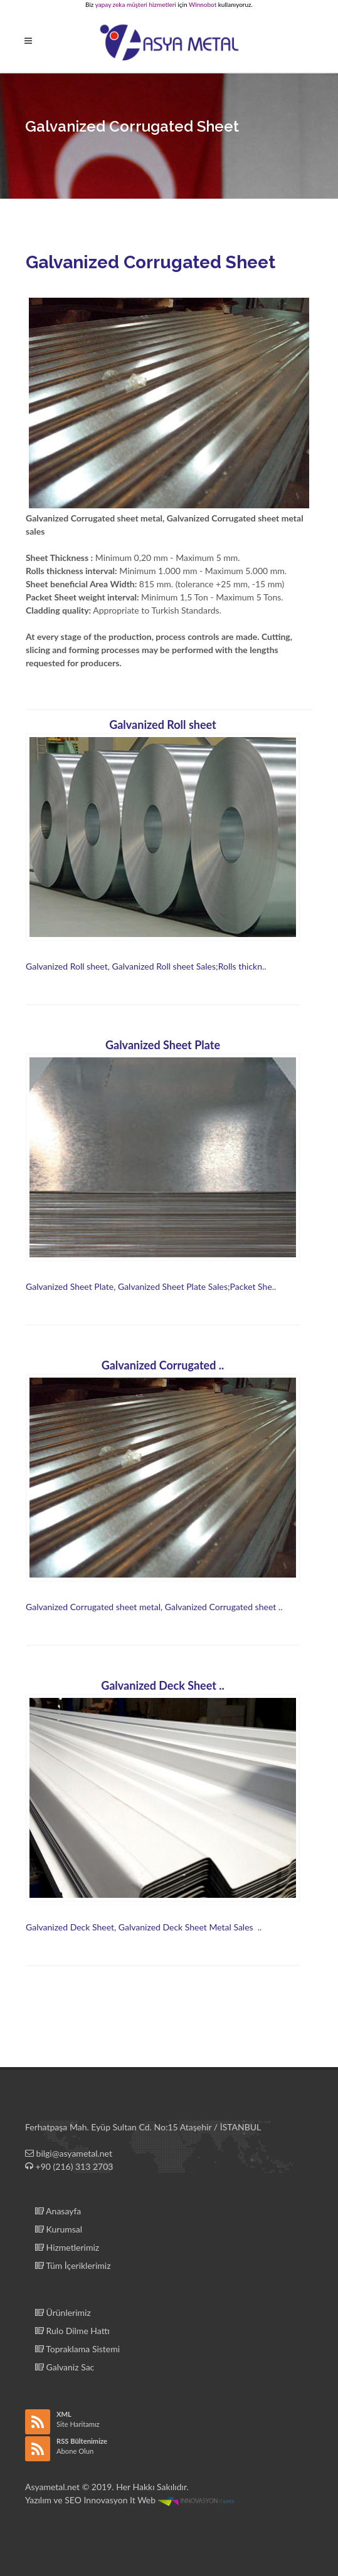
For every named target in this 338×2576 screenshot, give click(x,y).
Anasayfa (58, 2210)
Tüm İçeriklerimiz (72, 2265)
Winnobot (202, 4)
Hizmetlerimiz (67, 2247)
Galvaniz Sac (64, 2367)
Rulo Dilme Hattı (72, 2330)
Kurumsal (58, 2229)
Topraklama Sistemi (77, 2348)
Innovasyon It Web (160, 2500)
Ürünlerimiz (63, 2312)
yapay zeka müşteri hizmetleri (135, 4)
